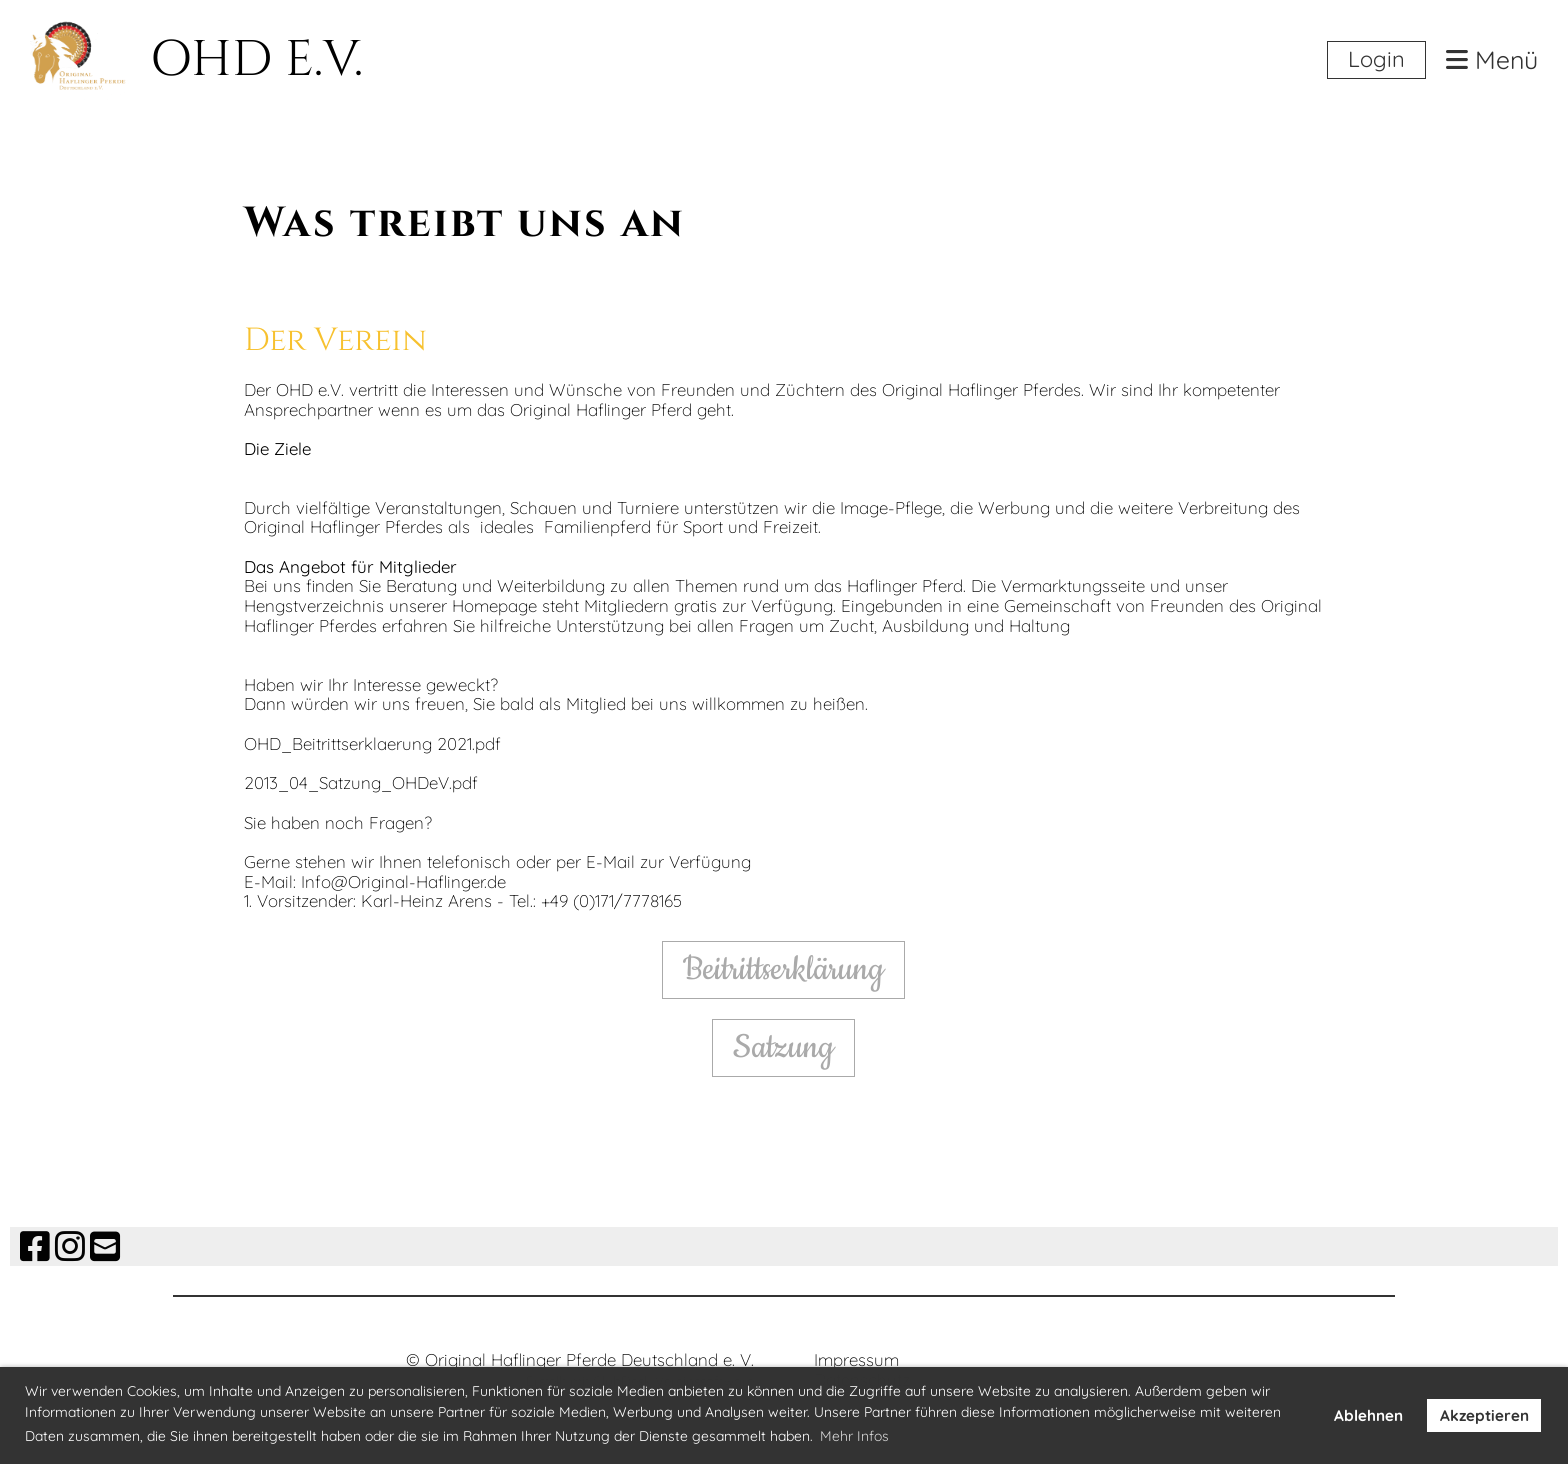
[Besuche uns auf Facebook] (35, 1246)
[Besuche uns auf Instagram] (70, 1246)
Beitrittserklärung (783, 969)
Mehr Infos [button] (854, 1436)
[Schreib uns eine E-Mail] (105, 1246)
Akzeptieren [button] (1484, 1415)
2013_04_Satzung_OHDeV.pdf (361, 782)
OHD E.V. (256, 60)
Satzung (783, 1047)
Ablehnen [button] (1368, 1415)
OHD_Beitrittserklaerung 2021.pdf (372, 743)
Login (1376, 59)
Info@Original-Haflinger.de (403, 881)
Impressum (856, 1359)
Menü (1492, 60)
